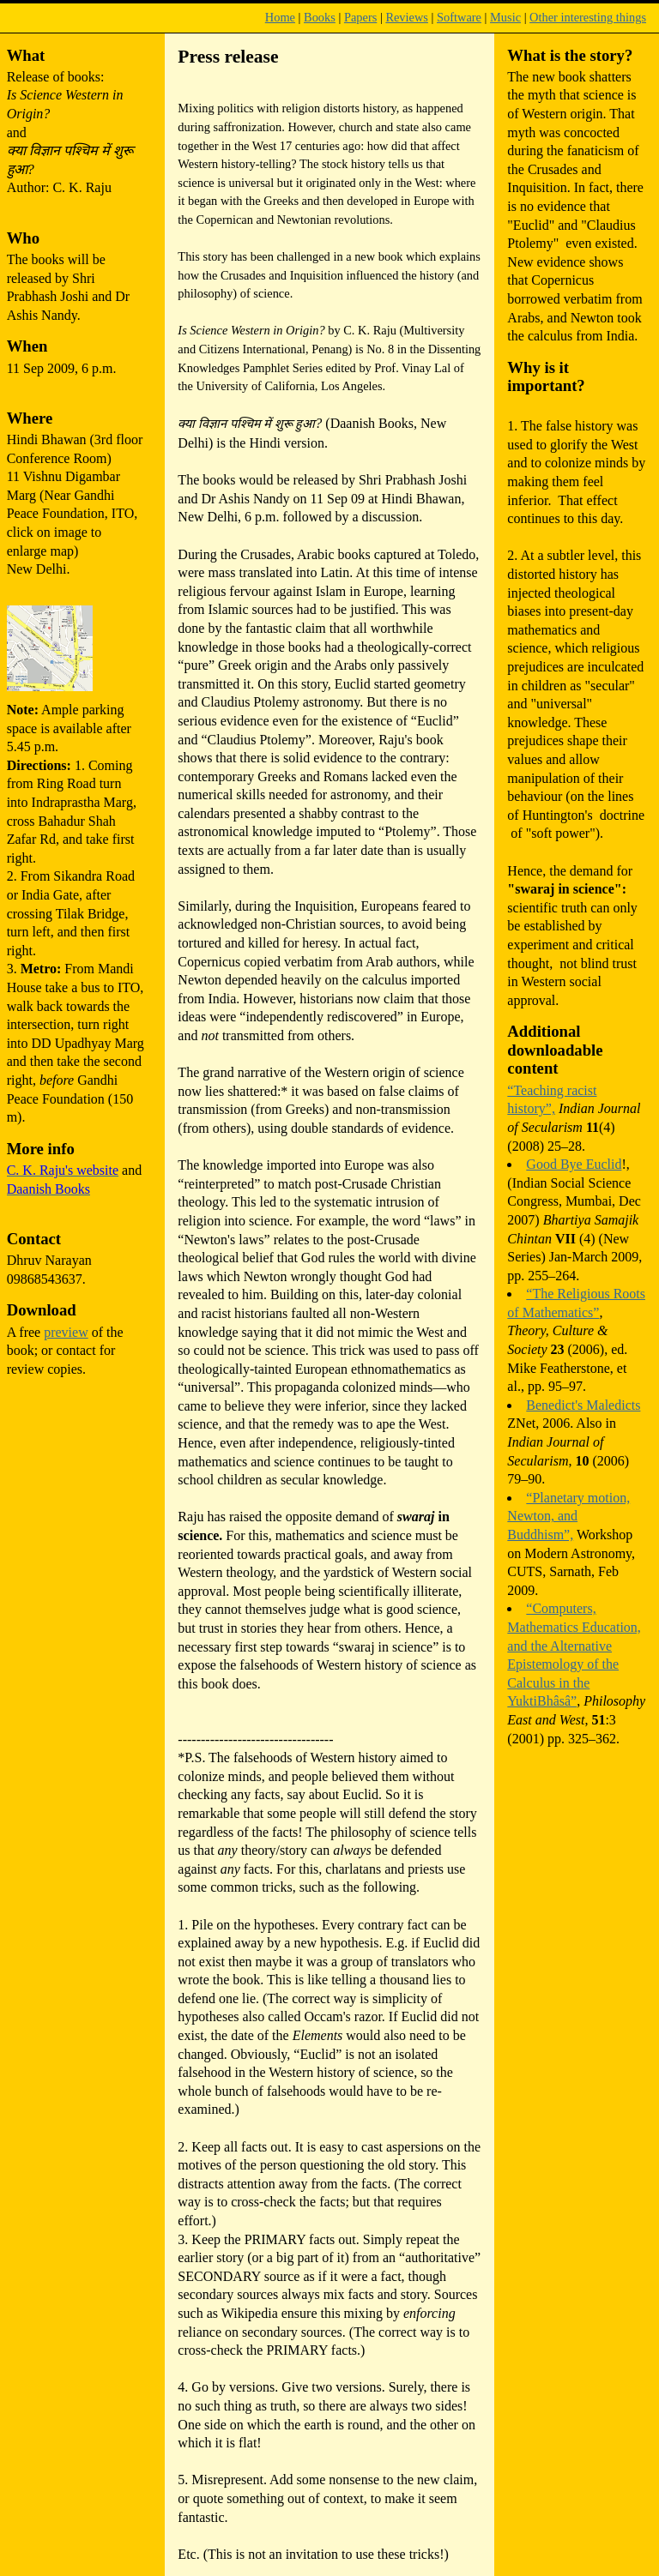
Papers (360, 17)
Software (459, 17)
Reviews (406, 17)
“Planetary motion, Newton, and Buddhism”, (568, 1516)
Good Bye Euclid (573, 1164)
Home (280, 17)
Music (505, 17)
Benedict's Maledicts (583, 1405)
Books (320, 17)
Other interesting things (587, 17)
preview (66, 1332)
